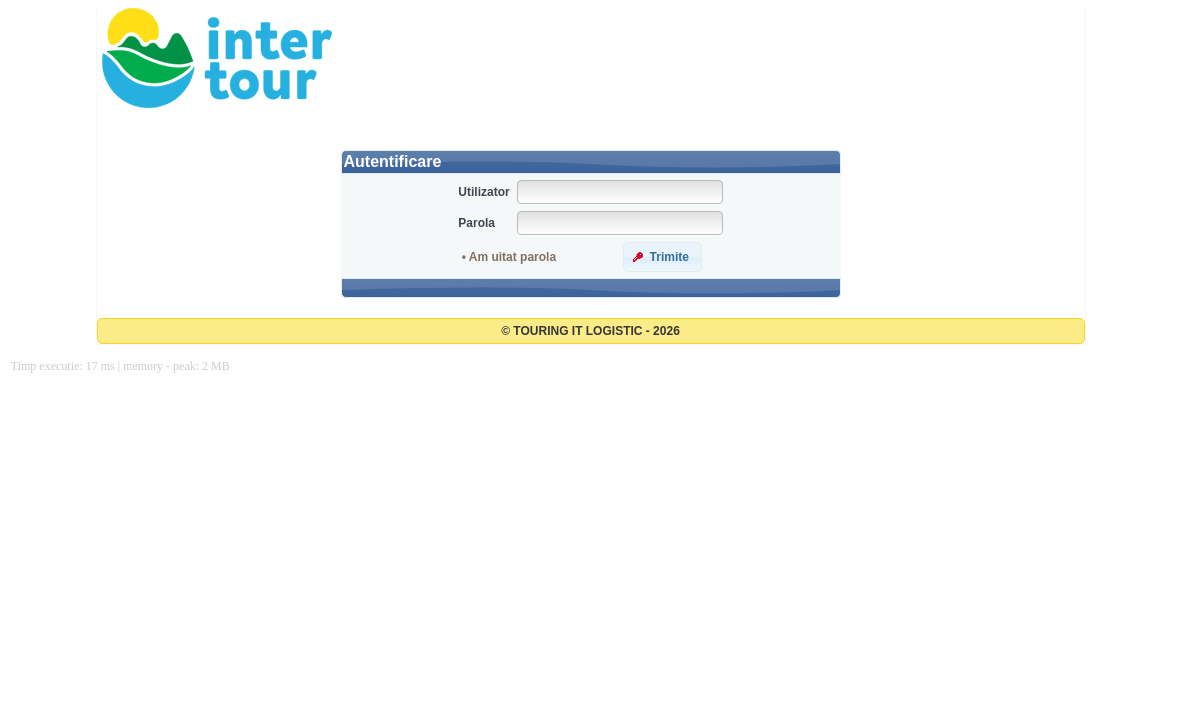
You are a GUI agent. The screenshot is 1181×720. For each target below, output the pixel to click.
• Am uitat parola (509, 257)
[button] (662, 257)
